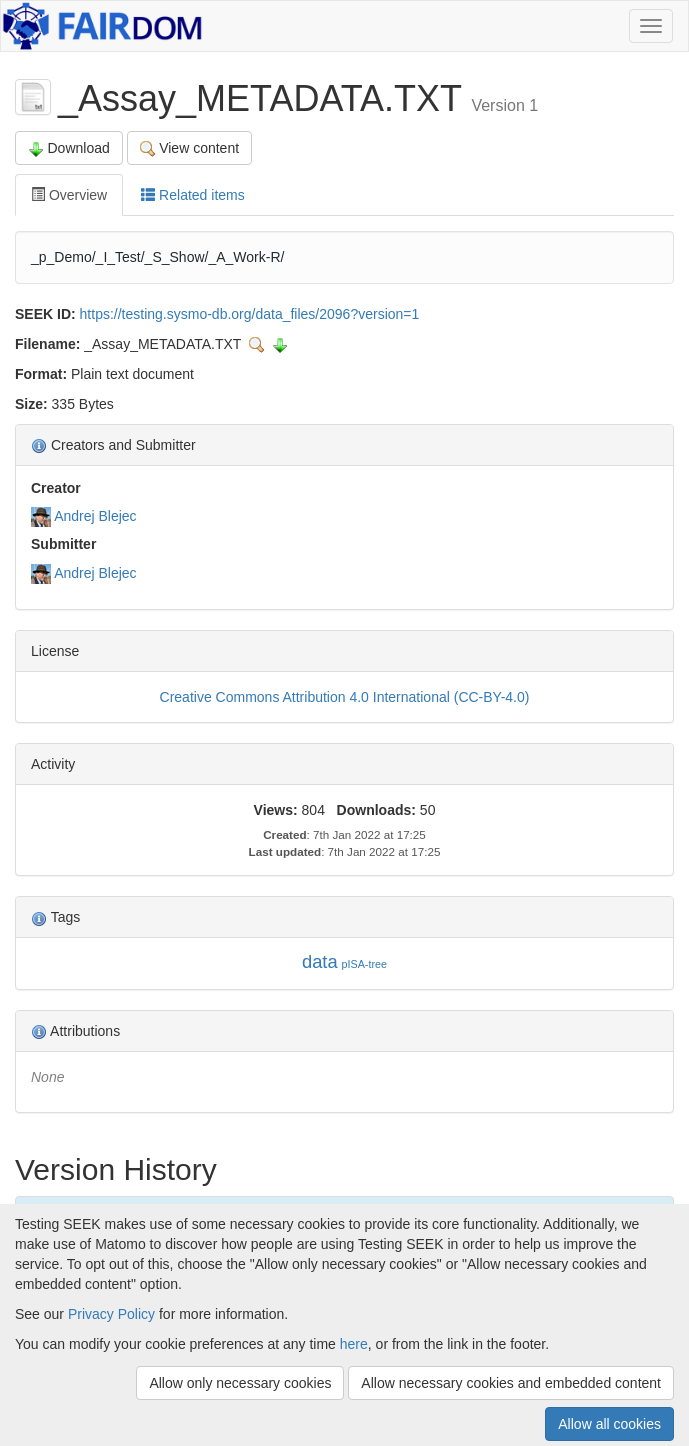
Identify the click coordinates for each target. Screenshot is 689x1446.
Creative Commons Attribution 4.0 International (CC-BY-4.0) (345, 697)
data (320, 961)
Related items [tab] (192, 195)
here (354, 1344)
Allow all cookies (609, 1424)
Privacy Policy (111, 1314)
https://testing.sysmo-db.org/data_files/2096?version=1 (250, 314)
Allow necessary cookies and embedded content (511, 1383)
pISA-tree (364, 964)
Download (69, 148)
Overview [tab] (69, 195)
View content (189, 148)
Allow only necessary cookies (240, 1383)
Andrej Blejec (95, 516)
